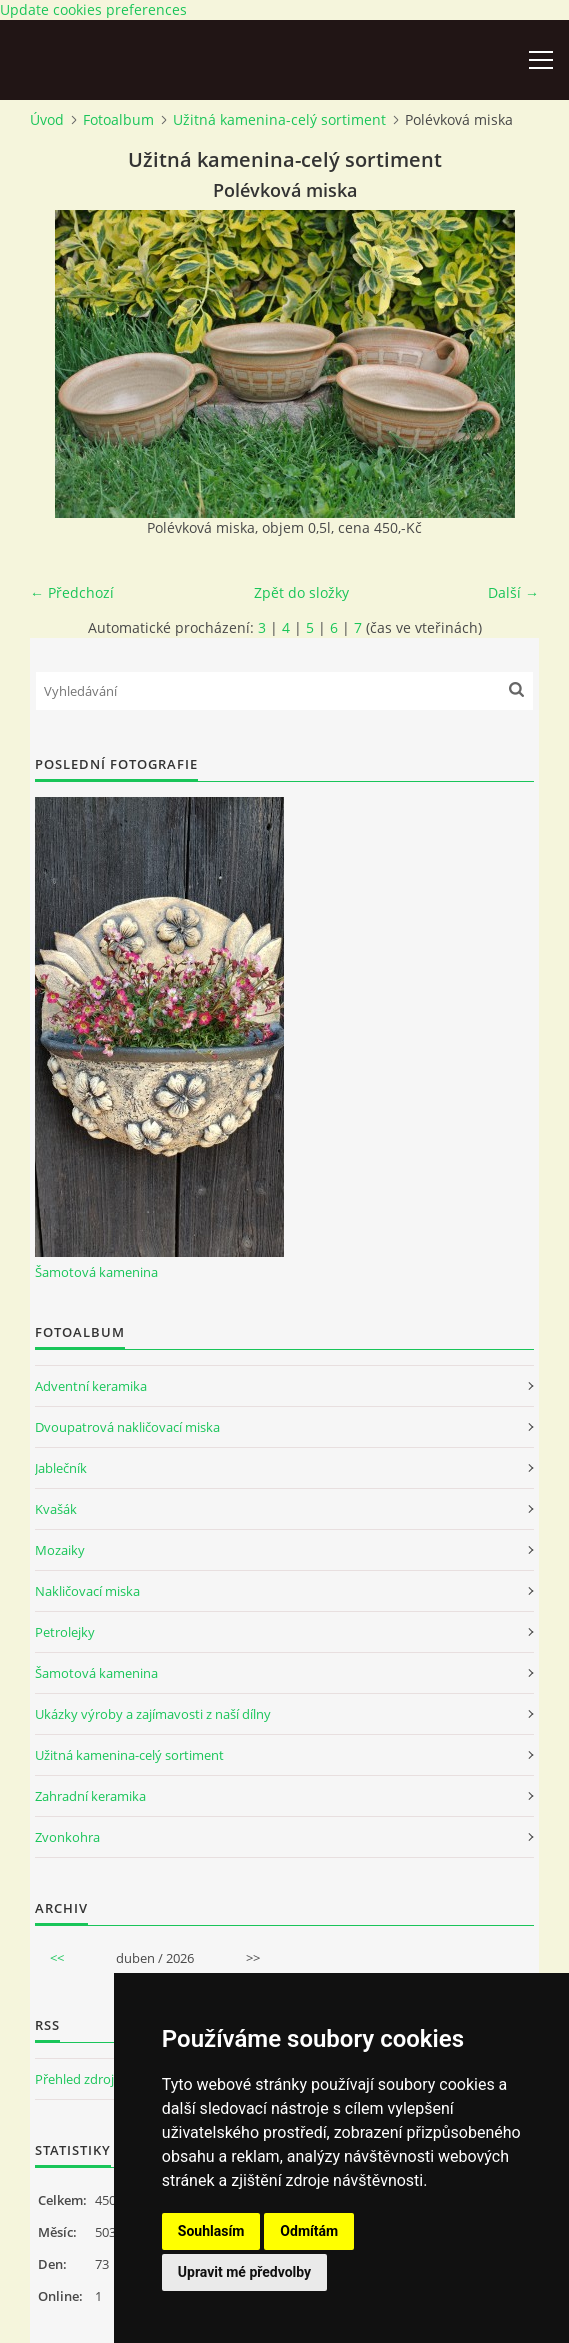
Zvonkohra (67, 1837)
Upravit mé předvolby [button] (244, 2272)
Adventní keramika (91, 1386)
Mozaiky (60, 1550)
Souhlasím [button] (211, 2231)
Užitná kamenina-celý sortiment (279, 119)
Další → (513, 592)
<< (57, 1958)
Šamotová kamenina (96, 1272)
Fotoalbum (118, 119)
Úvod (47, 119)
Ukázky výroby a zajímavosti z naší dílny (153, 1714)
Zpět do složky (301, 592)
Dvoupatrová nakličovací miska (127, 1427)
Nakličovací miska (87, 1591)
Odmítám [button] (309, 2231)
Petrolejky (65, 1632)
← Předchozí (72, 592)
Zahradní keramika (90, 1796)
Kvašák (56, 1509)
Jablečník (61, 1468)
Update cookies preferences (93, 9)
